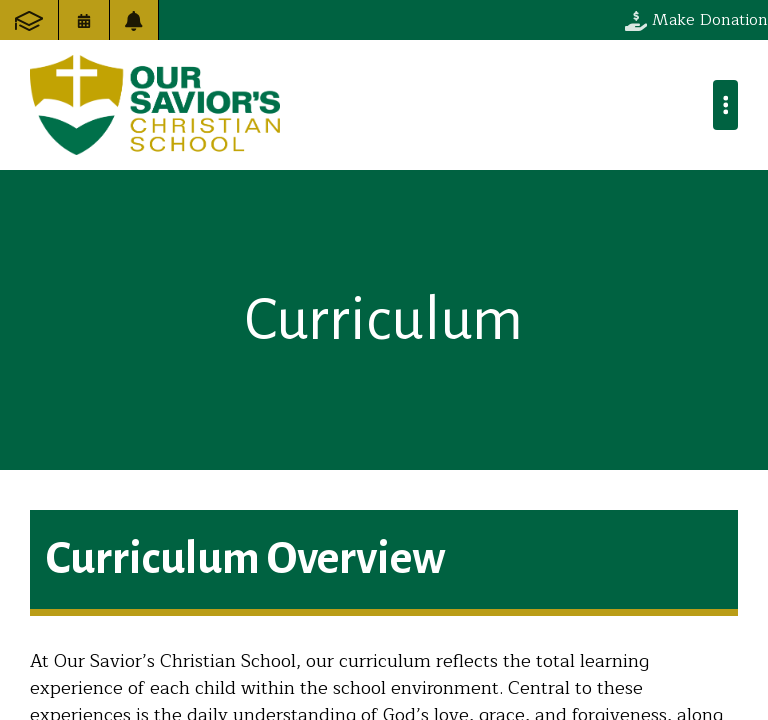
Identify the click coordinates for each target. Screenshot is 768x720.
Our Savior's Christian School (155, 105)
